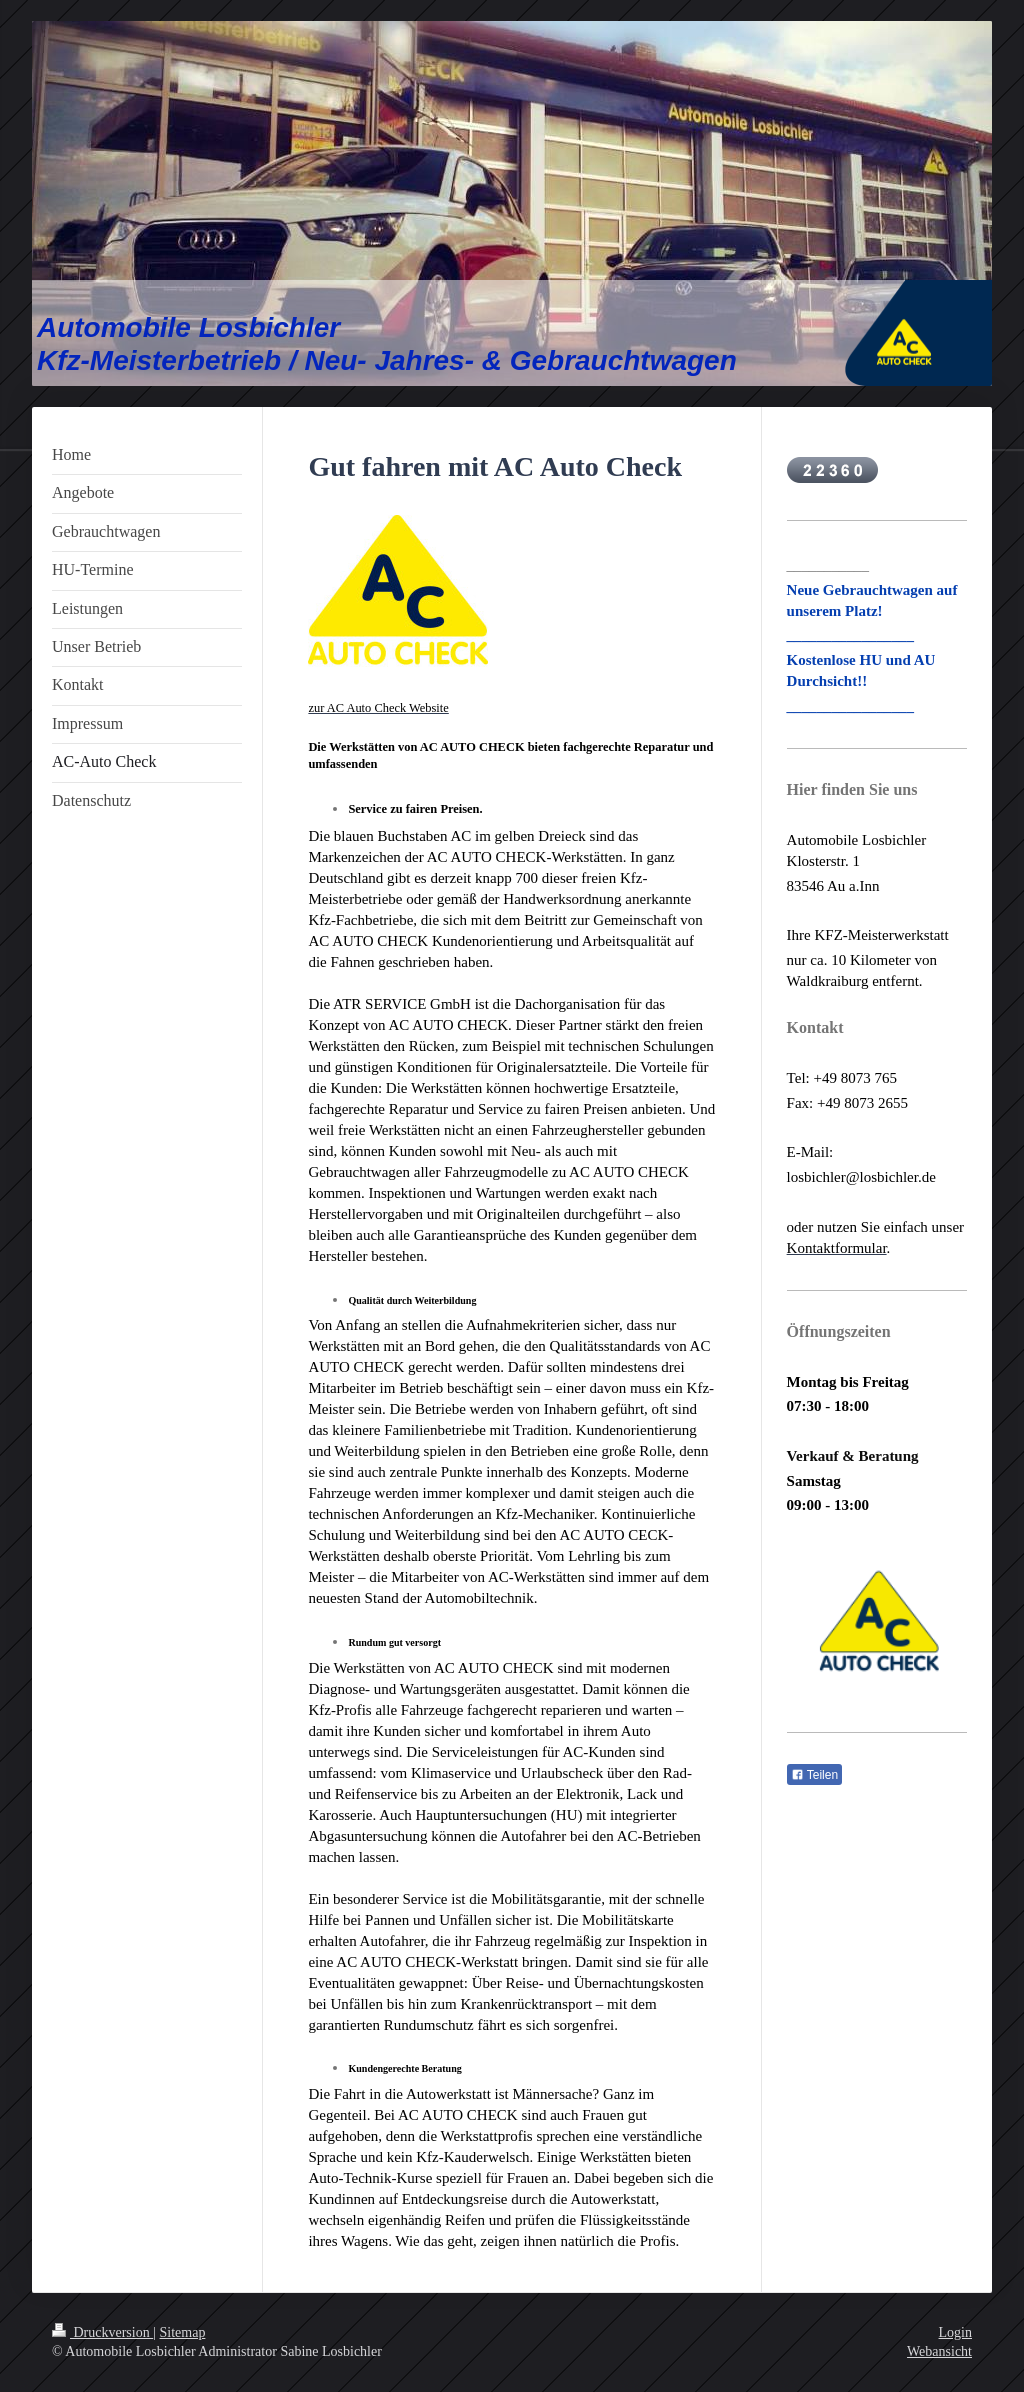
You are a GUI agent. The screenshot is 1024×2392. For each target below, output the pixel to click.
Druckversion (102, 2332)
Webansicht (939, 2351)
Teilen (814, 1775)
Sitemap (183, 2332)
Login (955, 2332)
